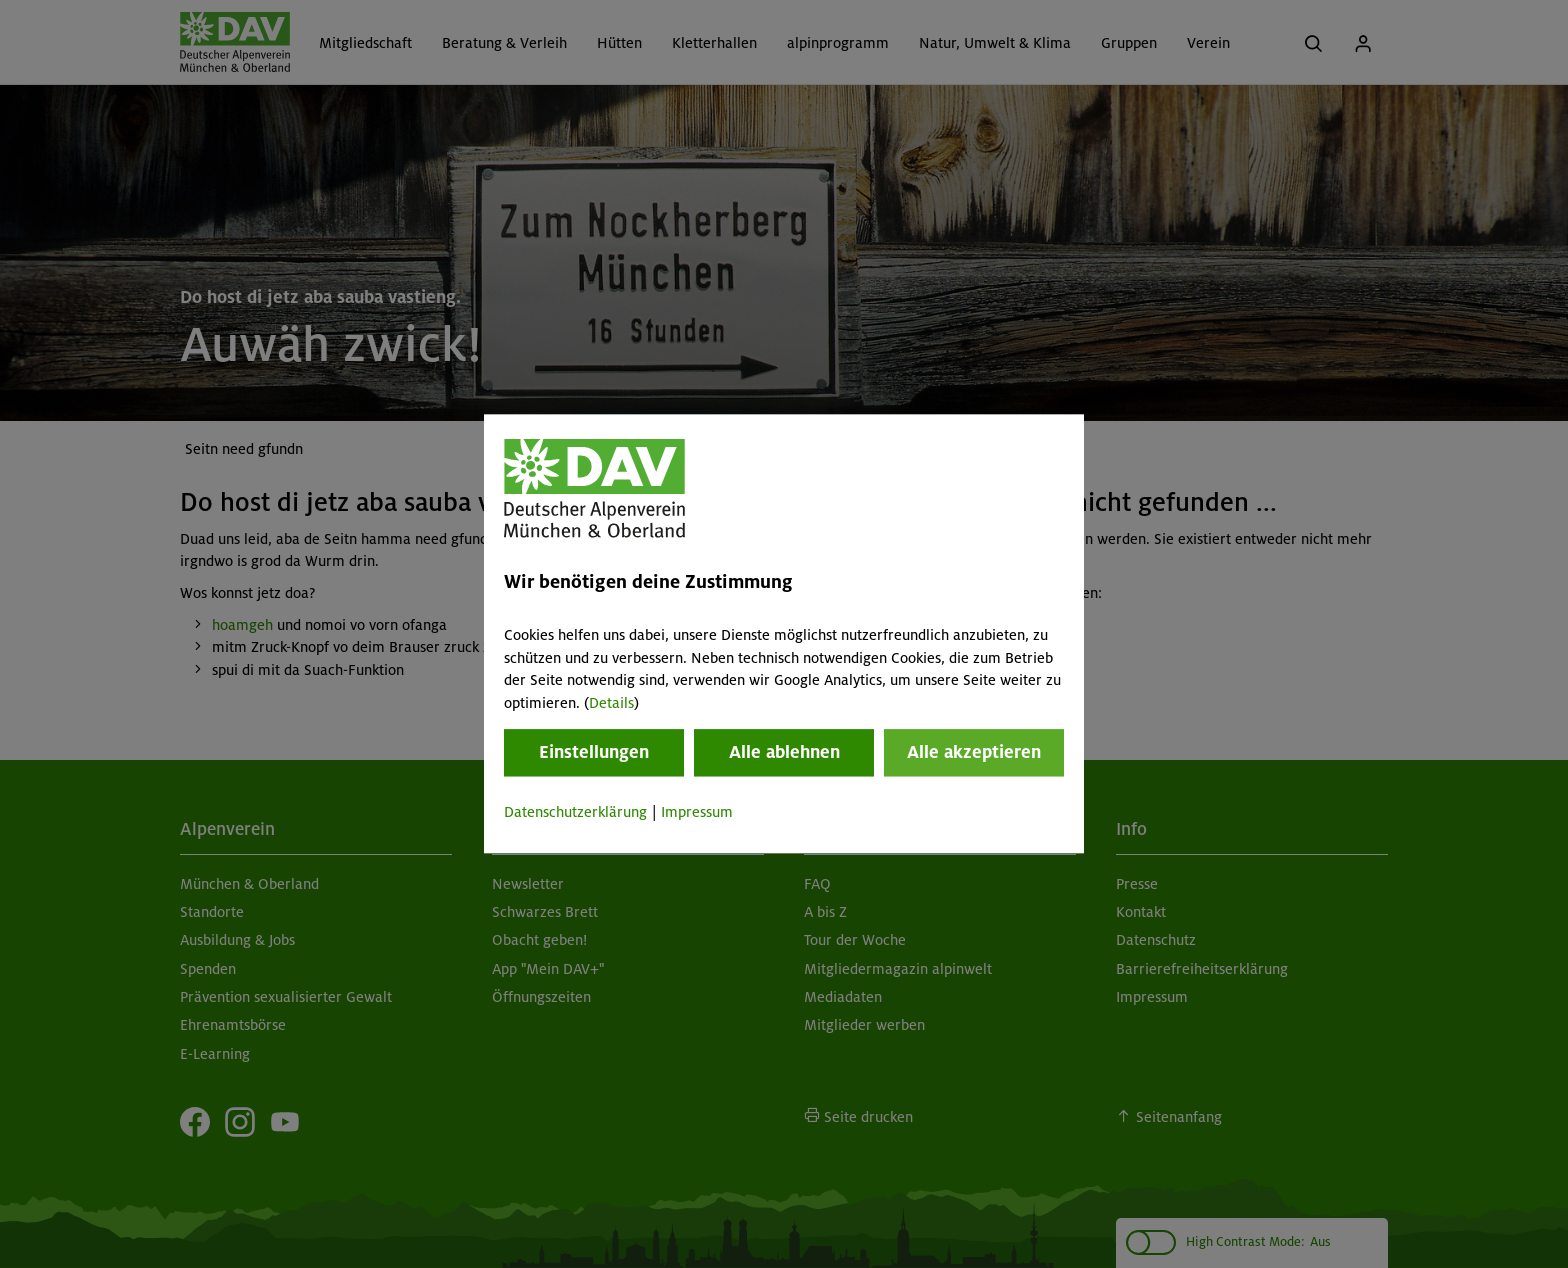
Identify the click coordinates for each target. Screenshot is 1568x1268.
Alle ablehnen (784, 752)
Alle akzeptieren (974, 752)
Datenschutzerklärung (575, 812)
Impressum (697, 812)
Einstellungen (594, 752)
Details (611, 703)
